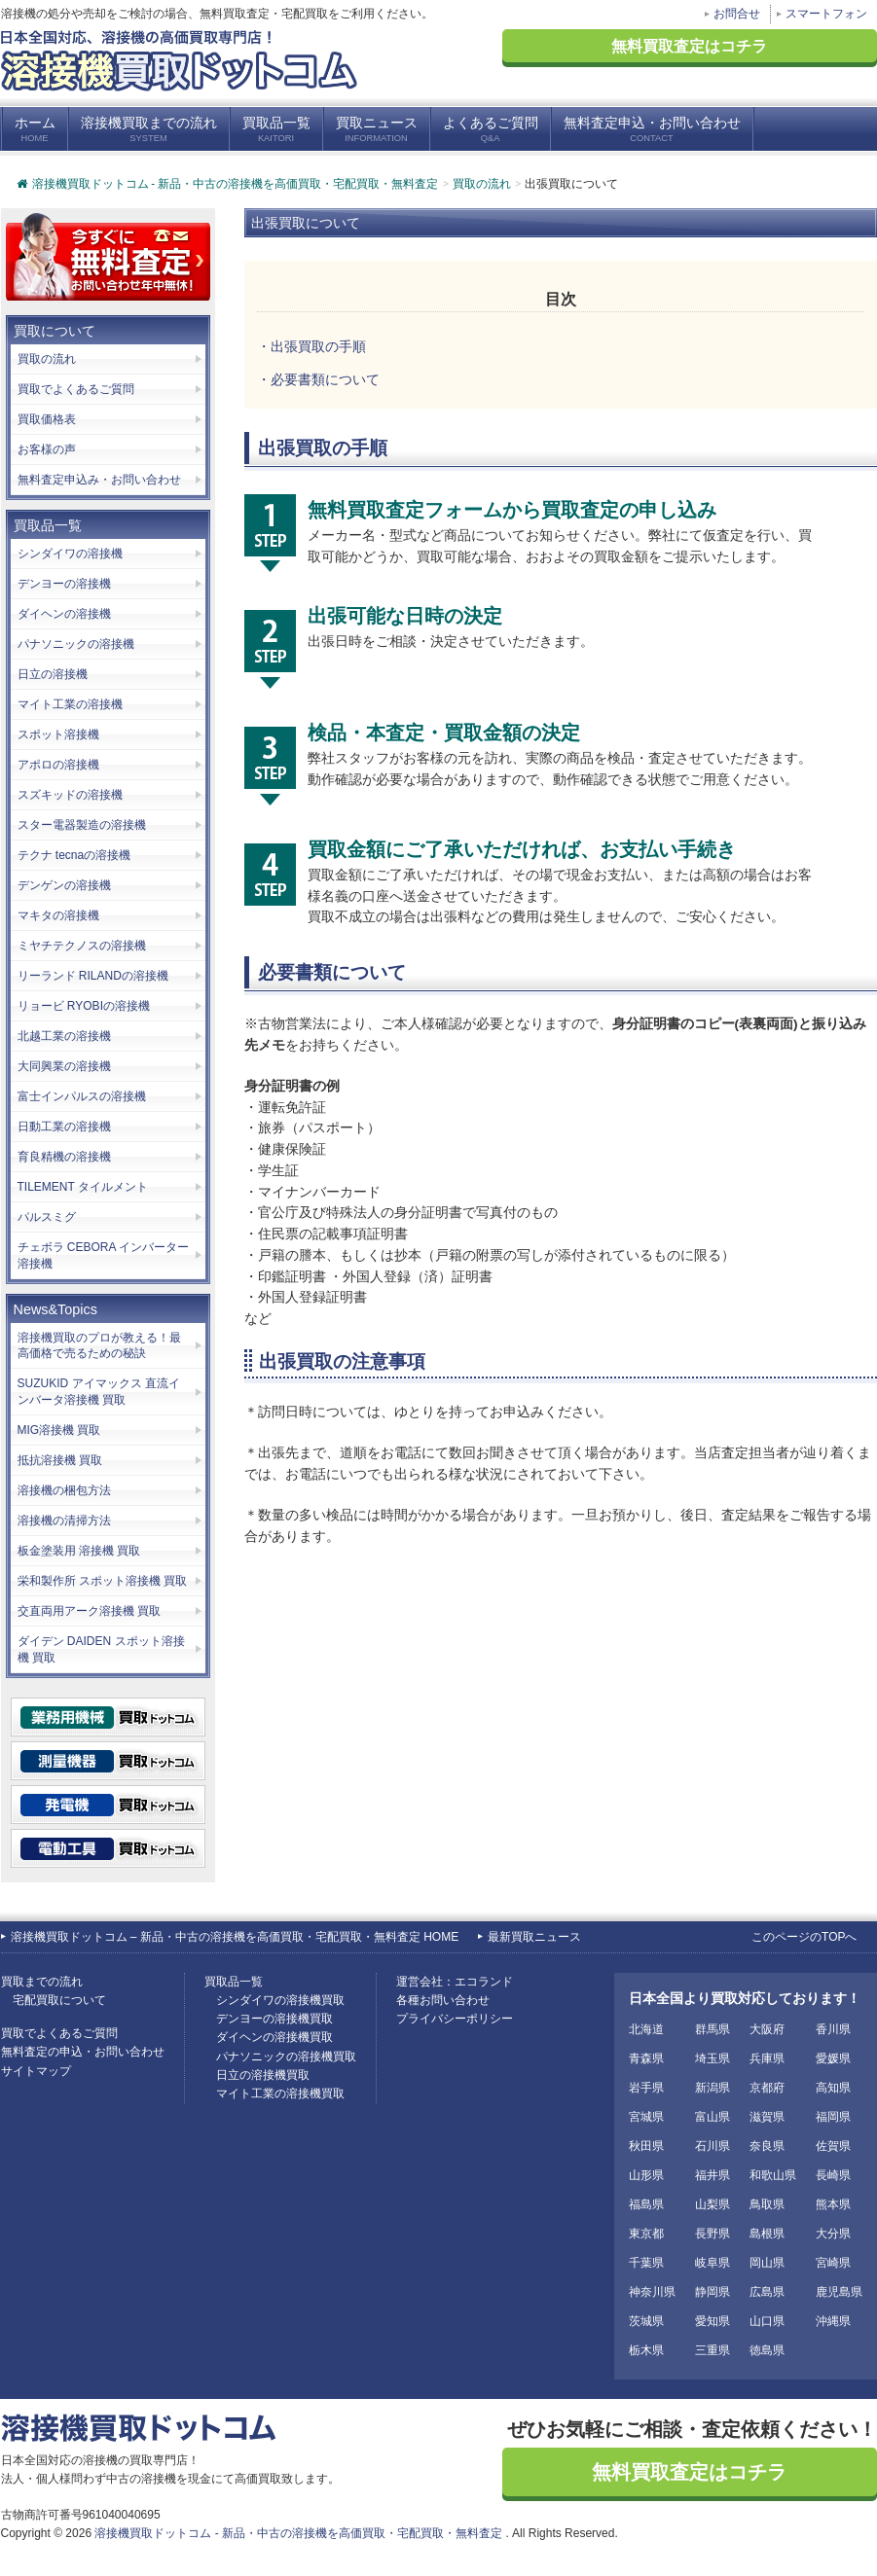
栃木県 (646, 2350)
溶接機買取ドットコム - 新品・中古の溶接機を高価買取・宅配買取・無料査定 (227, 184)
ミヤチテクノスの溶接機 (82, 945)
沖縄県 (833, 2321)
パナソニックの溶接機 (76, 644)
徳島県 (767, 2350)
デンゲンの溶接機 (64, 885)
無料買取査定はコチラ (689, 46)
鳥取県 (767, 2204)
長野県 (712, 2233)
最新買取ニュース (534, 1937)
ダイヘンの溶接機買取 (274, 2037)
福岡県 (833, 2117)
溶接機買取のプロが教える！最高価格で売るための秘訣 (99, 1346)
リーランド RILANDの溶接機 (93, 976)
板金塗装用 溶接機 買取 (79, 1550)
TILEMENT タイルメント (83, 1187)
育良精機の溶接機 (64, 1156)
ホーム (35, 130)
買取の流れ (47, 359)
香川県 (833, 2029)
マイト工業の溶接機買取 (280, 2093)
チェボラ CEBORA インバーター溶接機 (104, 1255)
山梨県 (712, 2204)
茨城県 (646, 2321)
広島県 (767, 2292)
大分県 (833, 2233)
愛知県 (712, 2321)
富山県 (712, 2117)
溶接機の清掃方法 (64, 1520)
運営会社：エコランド (454, 1981)
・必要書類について (318, 380)
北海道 (646, 2029)
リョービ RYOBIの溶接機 (84, 1006)
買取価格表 (47, 419)
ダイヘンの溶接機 (64, 614)
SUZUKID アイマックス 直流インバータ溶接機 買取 (99, 1392)
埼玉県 (712, 2058)
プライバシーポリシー (454, 2018)
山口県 (767, 2321)
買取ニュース (377, 130)
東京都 (646, 2233)
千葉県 (646, 2263)
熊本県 (833, 2204)
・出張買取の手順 (311, 347)
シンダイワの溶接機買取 (280, 2000)
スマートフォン (826, 13)
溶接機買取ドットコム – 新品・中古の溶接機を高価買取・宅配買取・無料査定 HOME (235, 1937)
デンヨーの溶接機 (64, 583)
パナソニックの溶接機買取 (286, 2056)
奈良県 (767, 2146)
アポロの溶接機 (58, 764)
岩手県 (646, 2087)
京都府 (767, 2087)
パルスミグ (47, 1217)
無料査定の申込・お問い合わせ (82, 2051)
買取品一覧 (276, 130)
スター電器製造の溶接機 (82, 825)
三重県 (712, 2350)
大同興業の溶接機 (64, 1066)
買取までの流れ (42, 1981)
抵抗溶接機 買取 (60, 1460)
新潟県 (712, 2087)
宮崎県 (833, 2263)
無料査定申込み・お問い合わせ (99, 479)
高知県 (833, 2087)
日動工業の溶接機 (64, 1126)
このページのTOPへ (804, 1937)
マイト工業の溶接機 (70, 704)
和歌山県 (772, 2175)
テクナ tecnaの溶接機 (74, 855)
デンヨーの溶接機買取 (274, 2018)
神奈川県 (652, 2292)
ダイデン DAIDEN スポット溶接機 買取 (101, 1649)
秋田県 (646, 2146)
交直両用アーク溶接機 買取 (89, 1611)
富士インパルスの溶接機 (82, 1096)
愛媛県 (833, 2058)
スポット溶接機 (58, 734)
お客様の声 (47, 449)
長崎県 (833, 2175)
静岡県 (712, 2292)
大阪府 (767, 2029)
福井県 (712, 2175)
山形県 (646, 2175)
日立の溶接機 (53, 674)
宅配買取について (59, 2000)
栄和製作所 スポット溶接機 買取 (103, 1581)
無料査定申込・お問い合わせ (652, 130)
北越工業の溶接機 (64, 1036)
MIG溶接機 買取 (59, 1430)
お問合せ (736, 13)
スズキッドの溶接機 (70, 795)
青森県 (646, 2058)
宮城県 (646, 2117)
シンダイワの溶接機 (70, 553)
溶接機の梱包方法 (64, 1490)
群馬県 (712, 2029)
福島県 (646, 2204)
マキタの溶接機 (58, 915)
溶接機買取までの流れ (149, 130)
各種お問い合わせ (443, 2000)
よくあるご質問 (490, 130)
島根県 (767, 2233)
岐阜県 (712, 2263)
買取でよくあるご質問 (76, 389)
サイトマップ (36, 2071)
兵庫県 (767, 2058)
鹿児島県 (839, 2292)
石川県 (712, 2146)
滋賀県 (767, 2117)
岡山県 (767, 2263)
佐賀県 (833, 2146)
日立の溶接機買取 (263, 2075)
